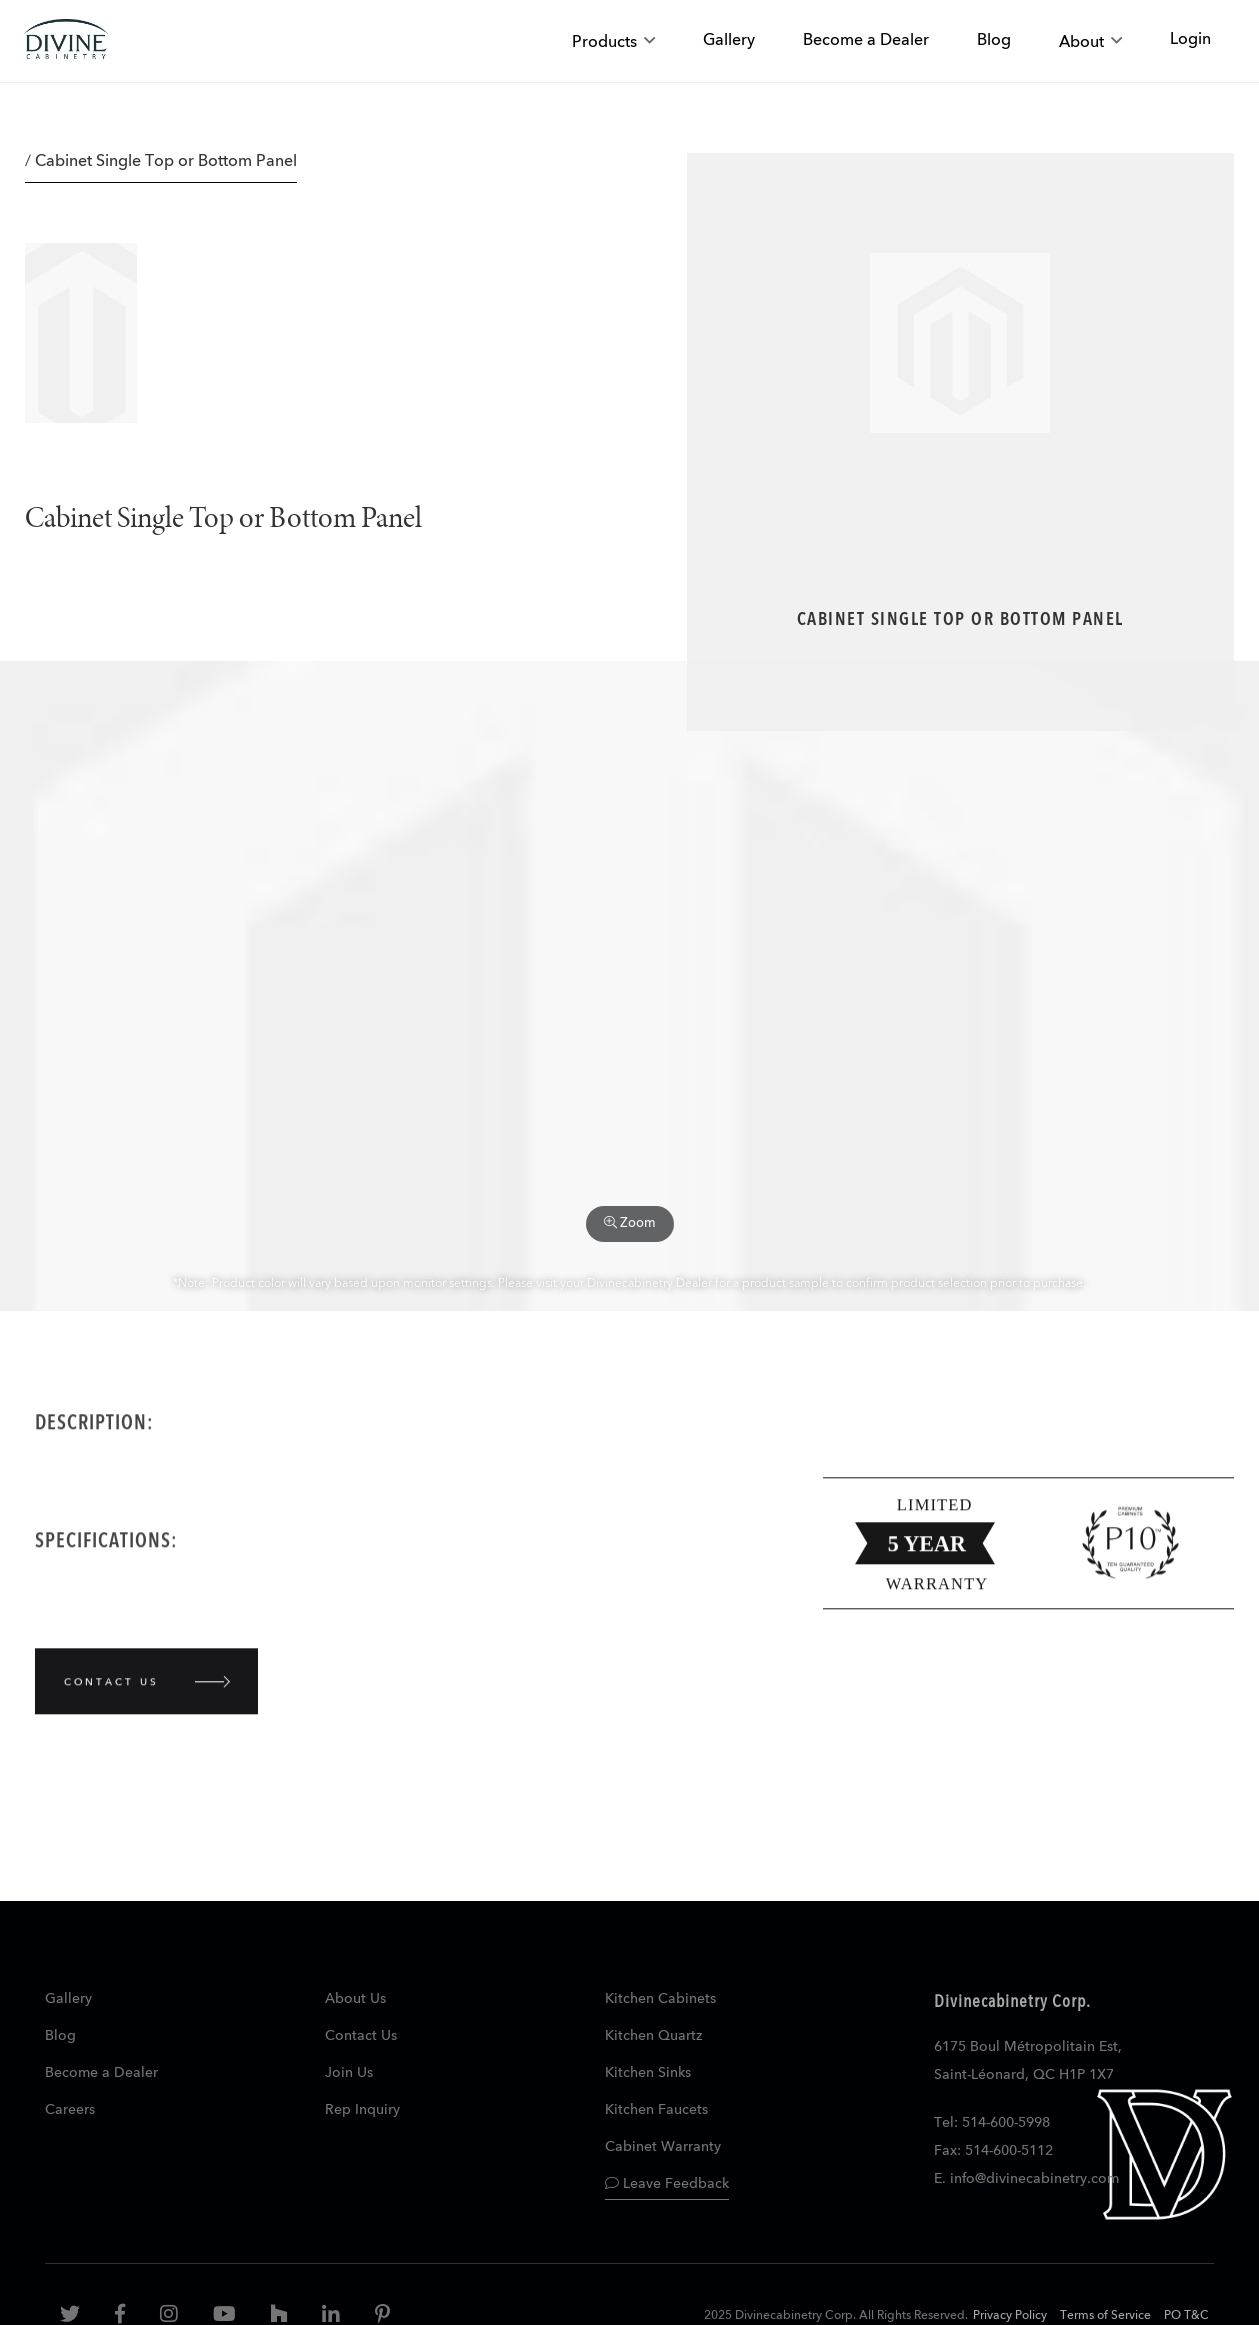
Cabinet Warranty (663, 2147)
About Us (355, 1999)
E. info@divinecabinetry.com (1026, 2179)
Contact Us (361, 2036)
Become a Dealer (101, 2073)
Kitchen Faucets (656, 2110)
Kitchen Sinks (648, 2073)
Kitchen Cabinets (660, 1999)
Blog (60, 2036)
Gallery (68, 1999)
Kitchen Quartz (653, 2036)
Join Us (349, 2073)
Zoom (630, 1223)
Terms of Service (1105, 2316)
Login (1190, 40)
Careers (70, 2110)
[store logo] (66, 41)
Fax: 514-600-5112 (993, 2151)
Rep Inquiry (362, 2110)
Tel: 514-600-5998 (992, 2123)
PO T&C (1186, 2316)
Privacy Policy (1010, 2316)
